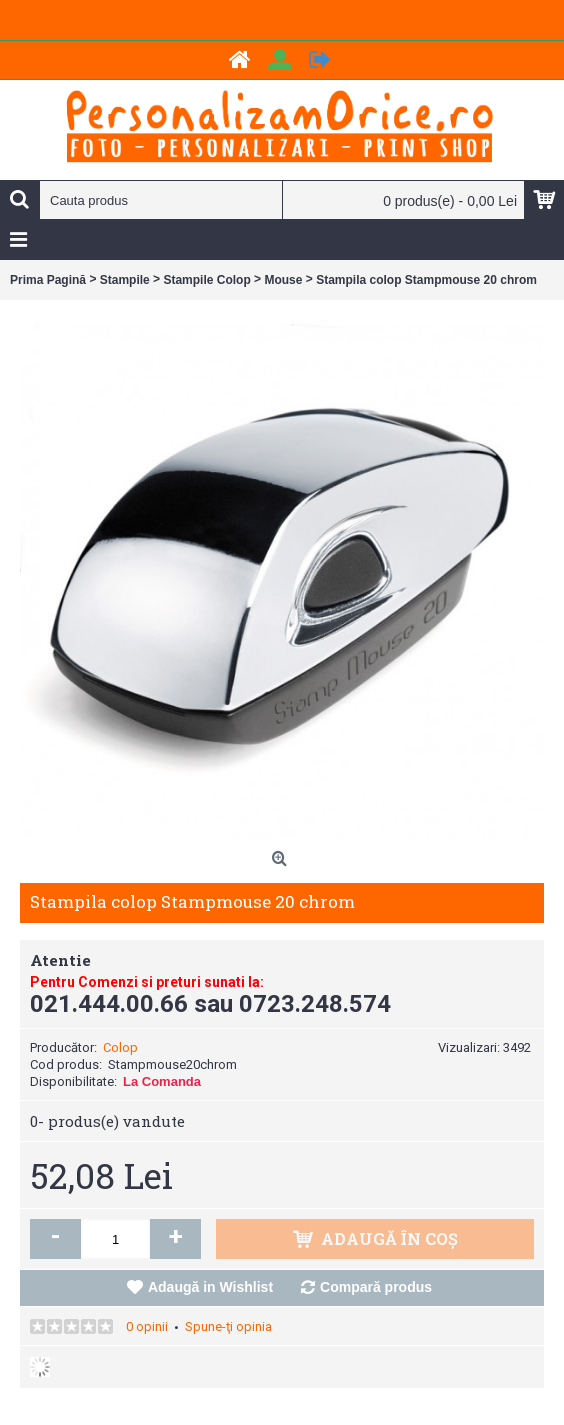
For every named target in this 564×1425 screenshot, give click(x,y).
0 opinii (147, 1326)
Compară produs (376, 1287)
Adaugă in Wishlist (210, 1287)
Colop (120, 1047)
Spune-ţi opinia (228, 1326)
